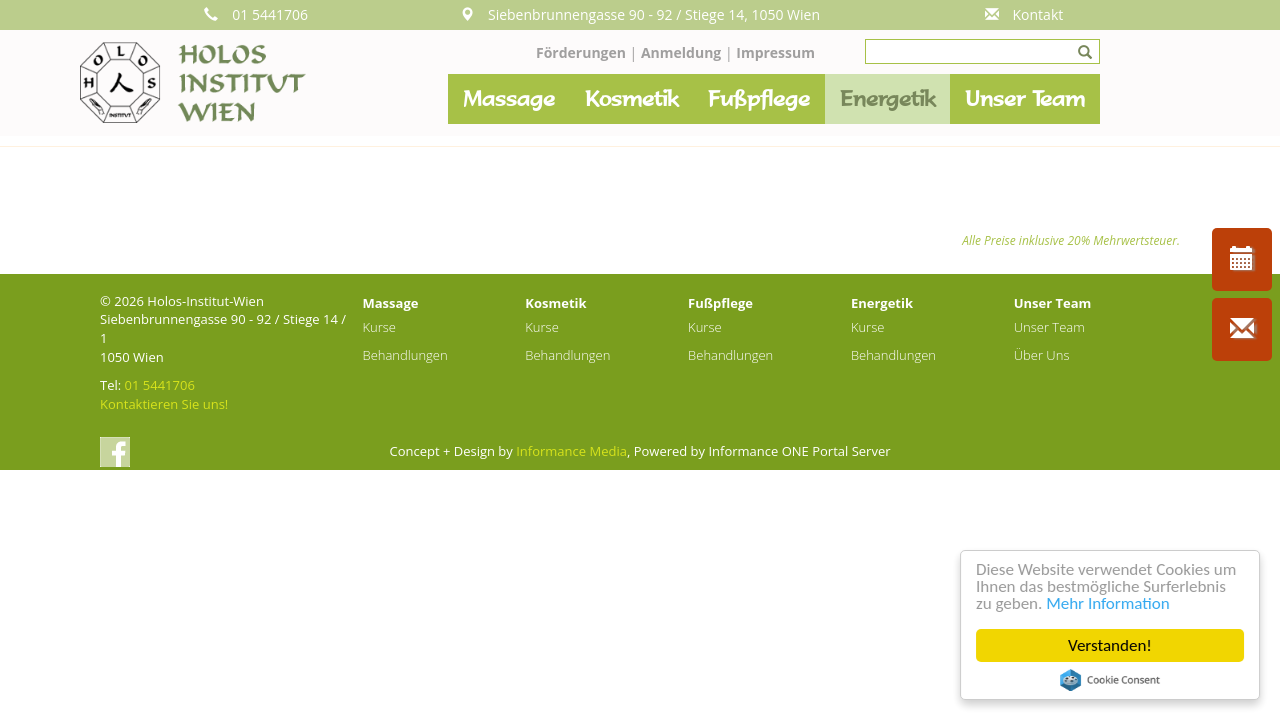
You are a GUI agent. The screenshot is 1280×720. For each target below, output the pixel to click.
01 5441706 (256, 14)
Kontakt (1024, 14)
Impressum (775, 52)
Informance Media (571, 451)
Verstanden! (1110, 645)
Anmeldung (683, 52)
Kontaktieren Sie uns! (164, 404)
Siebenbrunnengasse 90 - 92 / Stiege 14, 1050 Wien (640, 14)
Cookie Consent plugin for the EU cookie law (1110, 680)
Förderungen (581, 52)
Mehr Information (1107, 603)
